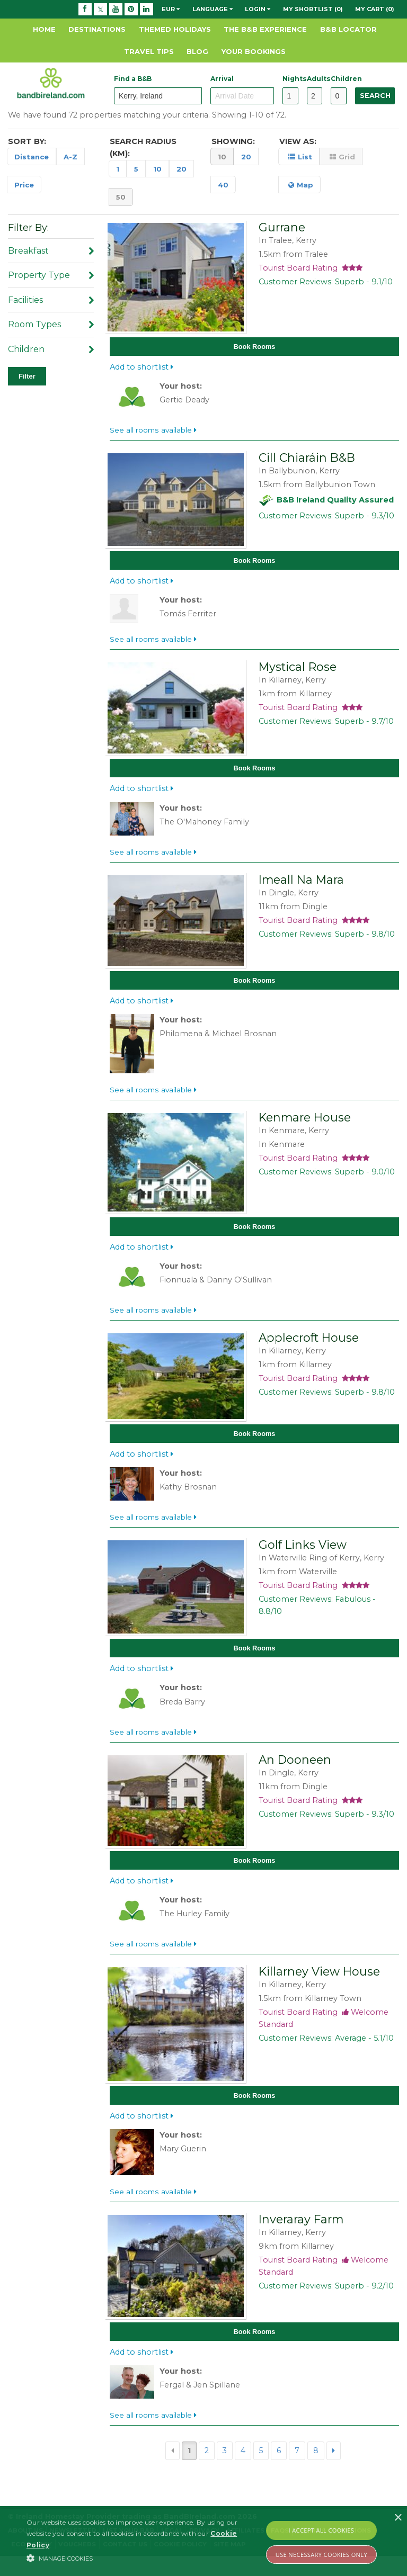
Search (375, 96)
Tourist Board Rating (310, 268)
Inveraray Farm (301, 2237)
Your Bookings (254, 51)
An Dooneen (295, 1773)
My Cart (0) (374, 9)
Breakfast (51, 251)
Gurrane (282, 227)
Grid (342, 156)
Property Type (51, 275)
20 (181, 169)
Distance (31, 156)
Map (300, 185)
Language (212, 9)
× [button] (398, 2518)
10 (157, 169)
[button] (141, 2558)
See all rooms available (153, 432)
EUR (171, 9)
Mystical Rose (298, 671)
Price (24, 185)
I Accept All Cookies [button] (322, 2530)
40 (223, 185)
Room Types (51, 324)
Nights (290, 79)
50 (121, 197)
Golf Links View (303, 1557)
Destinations (97, 29)
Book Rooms (255, 348)
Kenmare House (305, 1125)
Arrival (222, 79)
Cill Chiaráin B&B (307, 459)
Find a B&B (133, 79)
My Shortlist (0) (313, 9)
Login (257, 9)
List (300, 156)
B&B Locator (348, 29)
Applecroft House (309, 1347)
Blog (197, 51)
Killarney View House (319, 1987)
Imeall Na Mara (301, 885)
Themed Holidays (175, 29)
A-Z (70, 156)
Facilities (51, 300)
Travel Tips (149, 51)
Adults (314, 79)
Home (44, 29)
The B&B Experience (265, 29)
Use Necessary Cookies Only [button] (321, 2555)
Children (338, 79)
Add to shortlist (141, 368)
